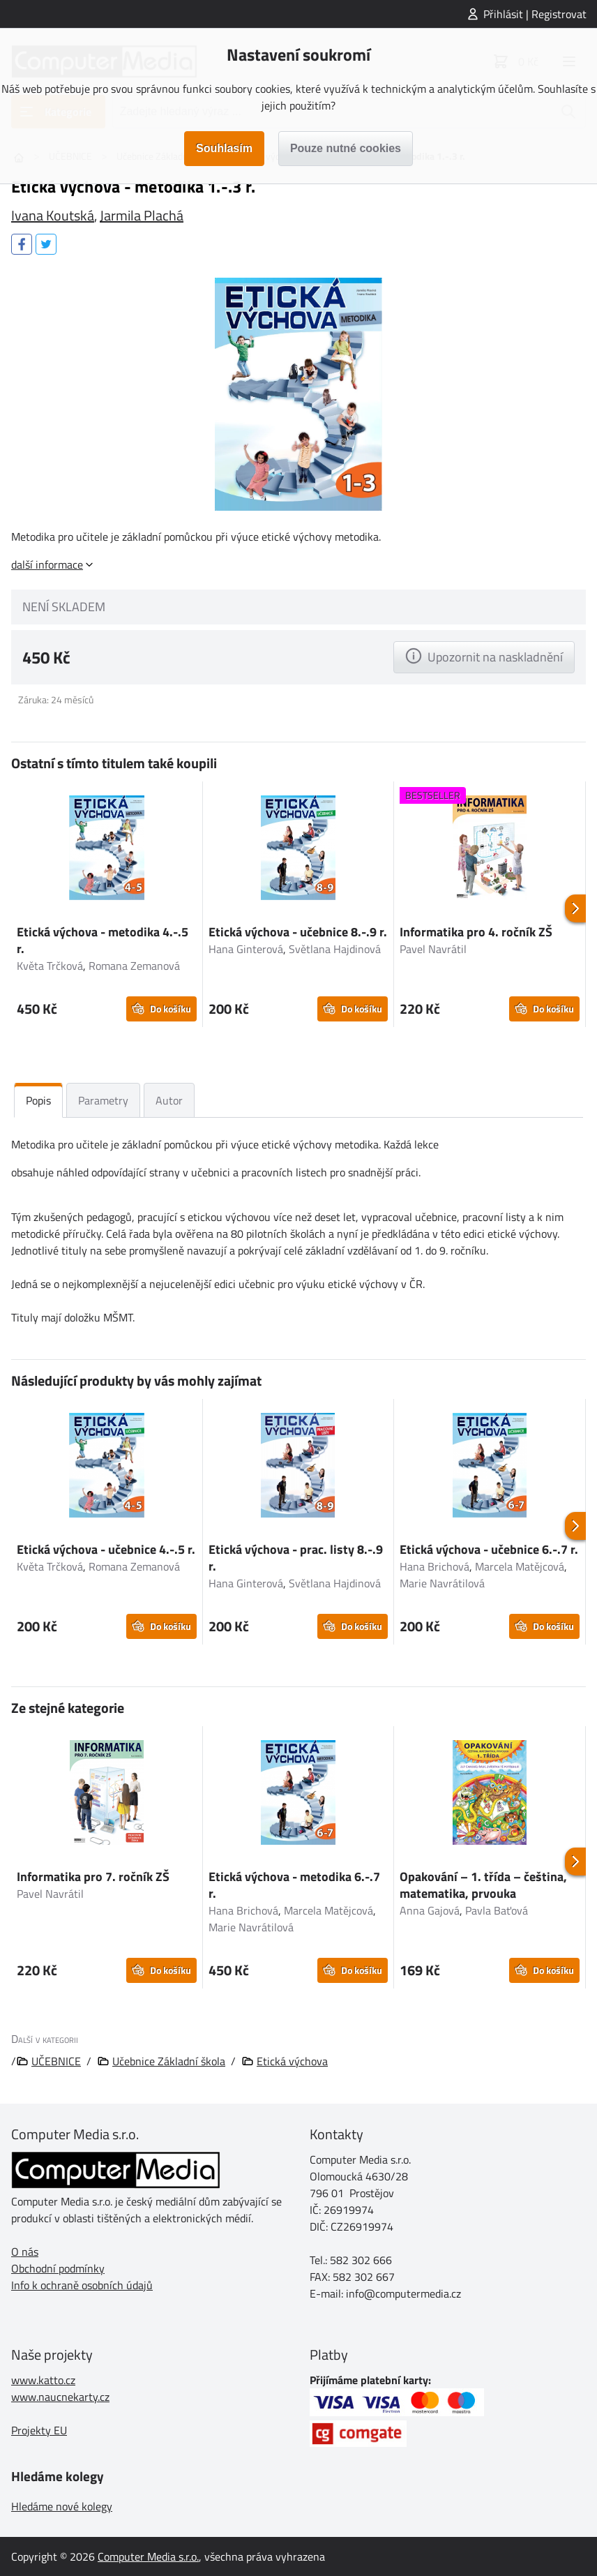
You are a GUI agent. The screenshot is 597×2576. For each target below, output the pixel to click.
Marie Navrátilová (442, 1583)
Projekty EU (39, 2430)
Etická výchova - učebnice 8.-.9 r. (298, 931)
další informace (47, 564)
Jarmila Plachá (141, 215)
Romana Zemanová (134, 965)
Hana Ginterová (246, 949)
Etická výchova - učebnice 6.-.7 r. (489, 1549)
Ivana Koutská (52, 215)
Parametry (103, 1100)
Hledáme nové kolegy (61, 2506)
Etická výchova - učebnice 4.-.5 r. (106, 1549)
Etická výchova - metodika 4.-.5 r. (102, 940)
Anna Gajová (430, 1910)
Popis (38, 1100)
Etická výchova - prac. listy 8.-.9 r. (296, 1557)
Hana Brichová (434, 1566)
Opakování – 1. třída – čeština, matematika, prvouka (483, 1885)
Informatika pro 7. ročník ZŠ (93, 1876)
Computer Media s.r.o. (148, 2556)
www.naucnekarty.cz (60, 2396)
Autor (169, 1100)
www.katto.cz (43, 2380)
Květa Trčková (50, 965)
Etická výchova (292, 2061)
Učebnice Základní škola (168, 2061)
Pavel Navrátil (433, 949)
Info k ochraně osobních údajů (82, 2285)
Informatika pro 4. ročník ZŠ (476, 931)
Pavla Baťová (496, 1910)
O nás (24, 2251)
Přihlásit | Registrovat (535, 14)
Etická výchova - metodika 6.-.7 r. (294, 1885)
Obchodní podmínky (58, 2268)
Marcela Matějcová (519, 1566)
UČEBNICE (56, 2061)
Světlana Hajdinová (335, 949)
